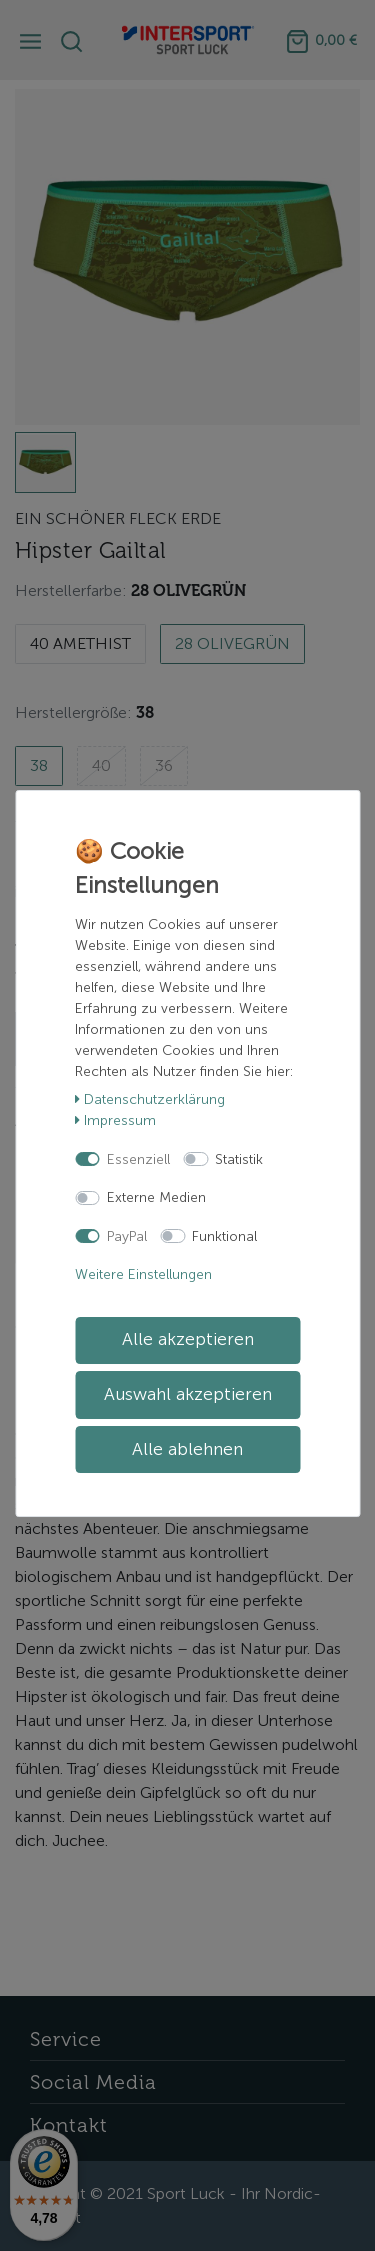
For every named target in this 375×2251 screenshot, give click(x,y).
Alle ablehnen (187, 1449)
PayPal (127, 1236)
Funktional (224, 1236)
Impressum (115, 1120)
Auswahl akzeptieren (188, 1394)
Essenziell (138, 1159)
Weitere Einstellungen (143, 1274)
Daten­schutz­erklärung (150, 1099)
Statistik (239, 1159)
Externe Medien (156, 1197)
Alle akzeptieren (188, 1339)
